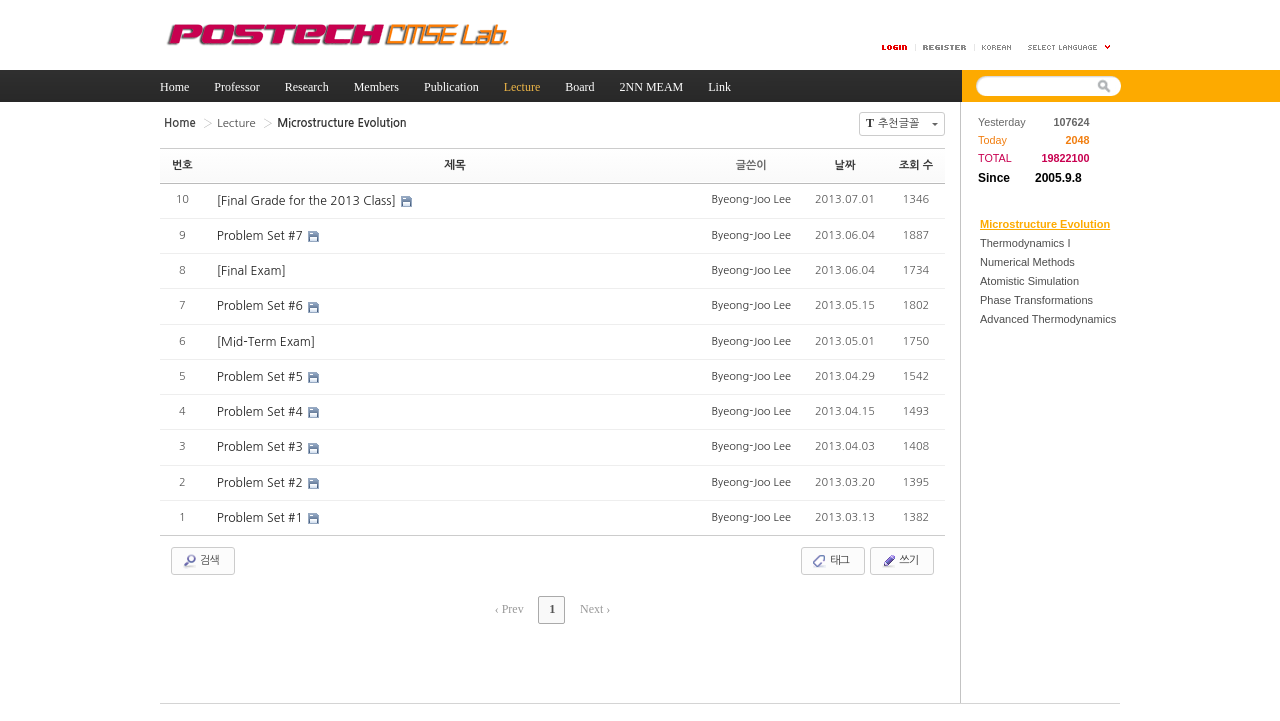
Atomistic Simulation (1029, 281)
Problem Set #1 (261, 515)
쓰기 (899, 558)
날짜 (845, 164)
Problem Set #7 (261, 235)
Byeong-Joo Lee (750, 198)
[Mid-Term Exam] (265, 340)
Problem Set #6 (261, 305)
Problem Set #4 (261, 410)
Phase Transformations (1036, 300)
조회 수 (916, 164)
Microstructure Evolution (1045, 224)
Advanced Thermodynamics (1048, 319)
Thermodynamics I (1025, 243)
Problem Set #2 (261, 480)
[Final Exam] (251, 270)
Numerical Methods (1027, 262)
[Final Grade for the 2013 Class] (307, 200)
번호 (182, 164)
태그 (830, 558)
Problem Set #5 (261, 375)
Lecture (234, 122)
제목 (455, 164)
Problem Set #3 (261, 445)
